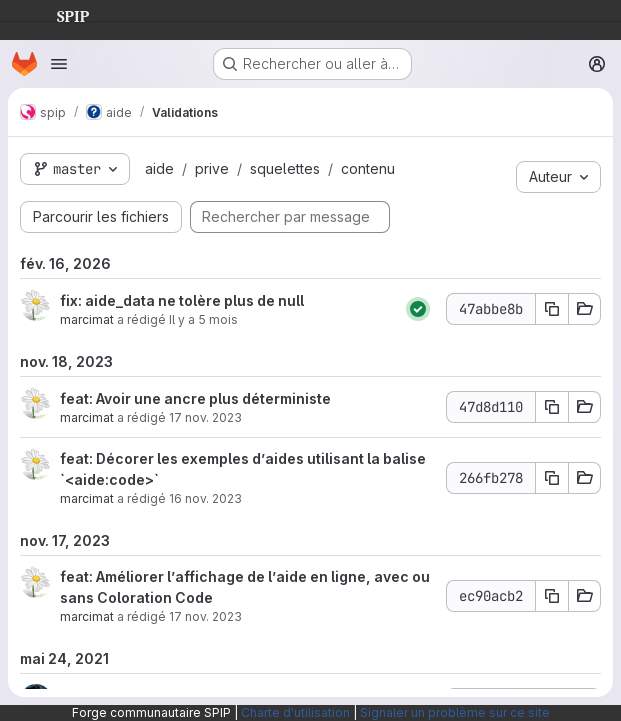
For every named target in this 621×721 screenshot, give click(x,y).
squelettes (285, 168)
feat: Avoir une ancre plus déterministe (195, 398)
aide (159, 168)
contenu (368, 168)
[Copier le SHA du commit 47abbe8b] (552, 309)
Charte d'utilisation (295, 712)
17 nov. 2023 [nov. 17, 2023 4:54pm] (205, 616)
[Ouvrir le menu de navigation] (59, 64)
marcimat (87, 319)
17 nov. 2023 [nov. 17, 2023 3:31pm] (205, 417)
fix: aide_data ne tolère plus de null (182, 300)
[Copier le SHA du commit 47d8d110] (552, 407)
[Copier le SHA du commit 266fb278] (552, 478)
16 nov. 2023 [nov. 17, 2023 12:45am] (205, 498)
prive (212, 168)
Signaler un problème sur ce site (455, 712)
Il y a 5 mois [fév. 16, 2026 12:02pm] (203, 319)
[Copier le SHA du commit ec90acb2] (552, 596)
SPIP (57, 14)
